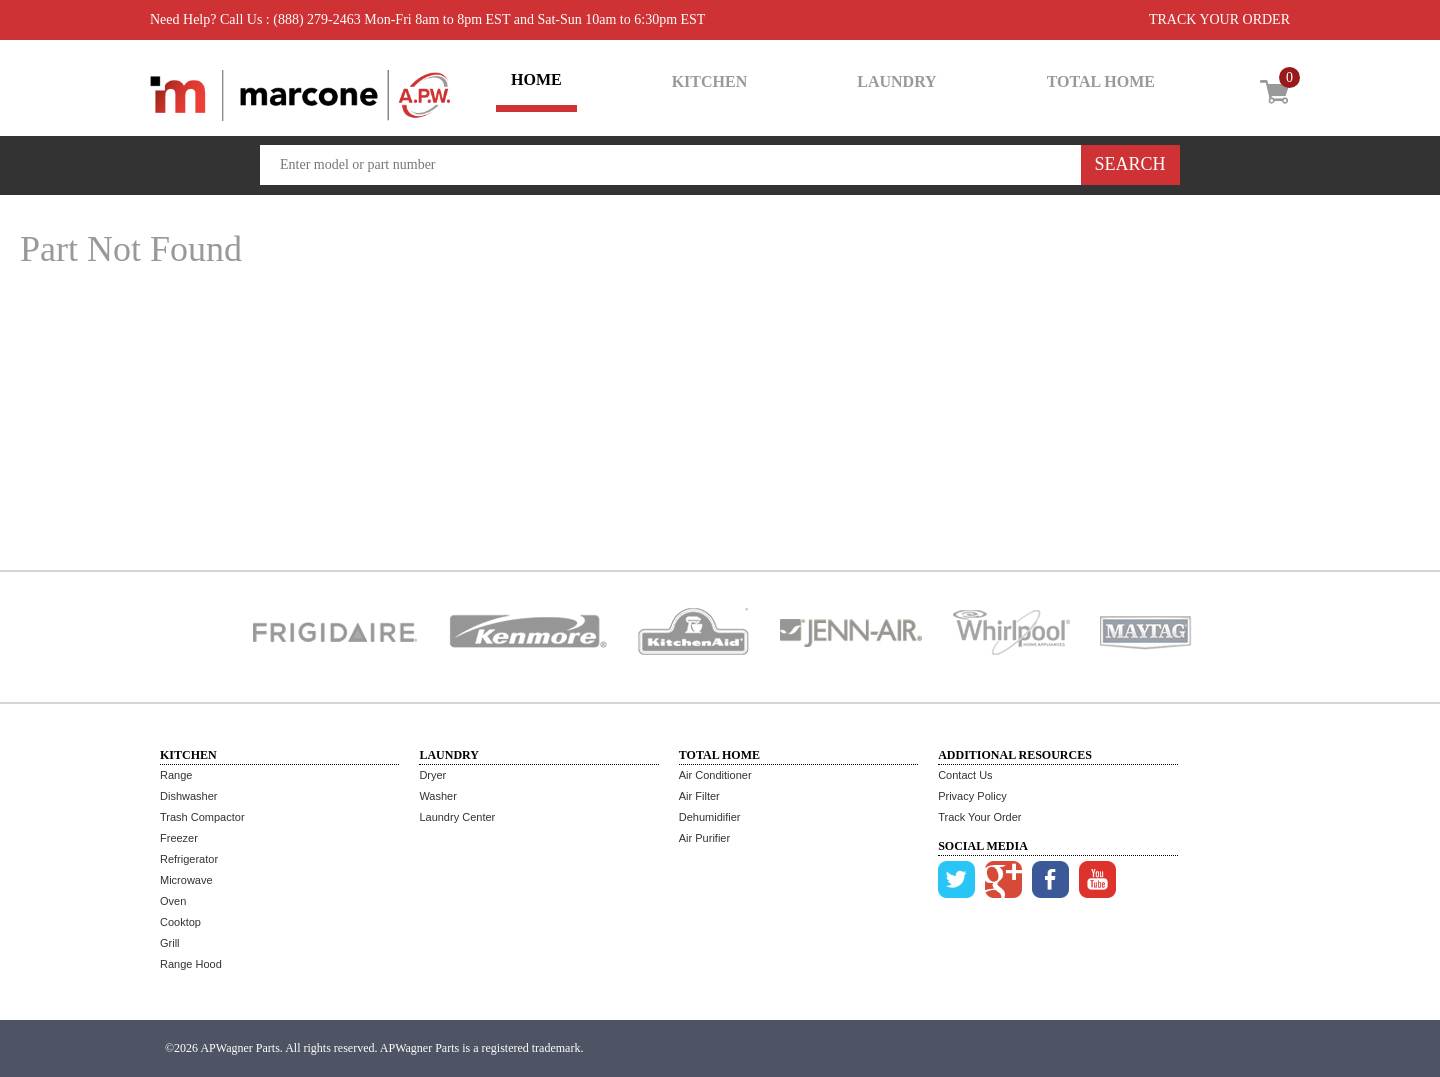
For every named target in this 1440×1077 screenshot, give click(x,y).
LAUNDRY (896, 81)
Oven (173, 901)
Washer (438, 796)
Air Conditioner (715, 775)
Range (176, 775)
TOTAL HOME (1101, 81)
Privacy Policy (972, 796)
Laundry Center (457, 817)
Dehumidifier (710, 817)
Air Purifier (704, 838)
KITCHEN (710, 81)
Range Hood (191, 964)
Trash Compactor (202, 817)
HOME (536, 79)
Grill (170, 943)
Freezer (179, 838)
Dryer (432, 775)
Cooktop (180, 922)
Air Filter (699, 796)
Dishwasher (188, 796)
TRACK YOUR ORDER (1219, 19)
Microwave (186, 880)
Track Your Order (979, 817)
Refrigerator (189, 859)
